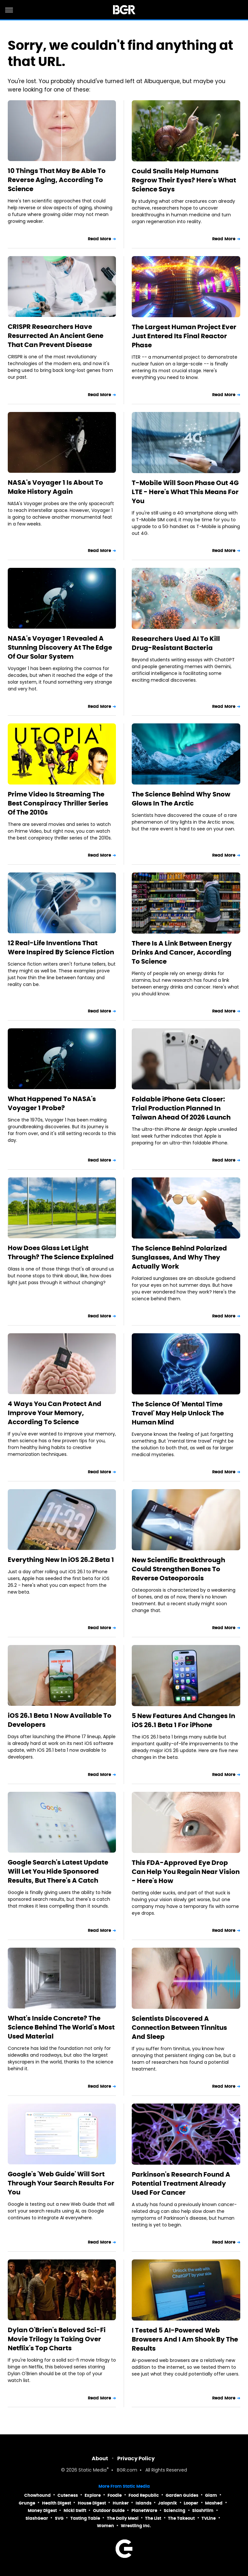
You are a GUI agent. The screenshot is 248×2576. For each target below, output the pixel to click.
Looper (191, 2503)
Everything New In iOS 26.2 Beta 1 (61, 1559)
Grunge (27, 2503)
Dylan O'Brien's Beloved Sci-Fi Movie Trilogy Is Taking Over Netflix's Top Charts (57, 2339)
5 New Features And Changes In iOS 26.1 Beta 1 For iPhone (183, 1720)
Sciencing (174, 2510)
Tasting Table (85, 2518)
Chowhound (37, 2495)
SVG (59, 2518)
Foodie (115, 2495)
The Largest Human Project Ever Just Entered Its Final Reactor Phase (184, 336)
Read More (99, 239)
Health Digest (56, 2503)
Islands (143, 2503)
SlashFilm (202, 2510)
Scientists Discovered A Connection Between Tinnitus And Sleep (179, 2027)
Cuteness (67, 2495)
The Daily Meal (123, 2518)
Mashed (213, 2503)
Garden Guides (182, 2495)
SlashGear (37, 2518)
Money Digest (42, 2510)
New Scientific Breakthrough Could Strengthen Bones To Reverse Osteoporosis (178, 1569)
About (100, 2458)
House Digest (92, 2503)
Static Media (92, 2470)
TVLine (209, 2518)
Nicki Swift (75, 2510)
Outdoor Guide (109, 2510)
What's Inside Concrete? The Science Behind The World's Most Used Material (61, 2027)
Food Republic (144, 2495)
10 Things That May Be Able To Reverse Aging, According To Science (57, 180)
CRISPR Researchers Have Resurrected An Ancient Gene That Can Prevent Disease (55, 335)
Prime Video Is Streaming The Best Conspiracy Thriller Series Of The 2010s (58, 803)
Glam (211, 2495)
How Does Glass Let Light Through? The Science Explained (61, 1252)
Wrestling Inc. (136, 2525)
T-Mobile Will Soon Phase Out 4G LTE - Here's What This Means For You (185, 492)
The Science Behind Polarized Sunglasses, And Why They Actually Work (179, 1257)
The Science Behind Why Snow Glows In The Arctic (181, 798)
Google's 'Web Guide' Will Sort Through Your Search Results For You (61, 2183)
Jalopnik (167, 2503)
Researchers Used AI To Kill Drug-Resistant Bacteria (176, 643)
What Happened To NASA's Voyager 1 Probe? (52, 1103)
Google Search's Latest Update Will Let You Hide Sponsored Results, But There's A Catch (58, 1871)
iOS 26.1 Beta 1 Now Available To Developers (59, 1720)
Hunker (121, 2503)
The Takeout (181, 2518)
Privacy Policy (136, 2458)
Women (105, 2525)
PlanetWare (144, 2510)
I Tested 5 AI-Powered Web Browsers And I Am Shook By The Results (185, 2339)
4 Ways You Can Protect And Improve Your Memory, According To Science (54, 1413)
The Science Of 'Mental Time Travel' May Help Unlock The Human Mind (178, 1413)
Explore (93, 2495)
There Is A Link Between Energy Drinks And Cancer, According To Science (182, 952)
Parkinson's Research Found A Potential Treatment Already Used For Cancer (181, 2183)
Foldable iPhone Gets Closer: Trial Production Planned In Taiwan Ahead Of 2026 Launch (181, 1108)
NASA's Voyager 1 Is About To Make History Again (55, 487)
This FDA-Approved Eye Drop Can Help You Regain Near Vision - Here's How (186, 1871)
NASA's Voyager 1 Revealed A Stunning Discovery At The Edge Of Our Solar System (60, 647)
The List (153, 2518)
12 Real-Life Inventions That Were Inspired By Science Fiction (61, 947)
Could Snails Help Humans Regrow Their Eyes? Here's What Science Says (184, 180)
